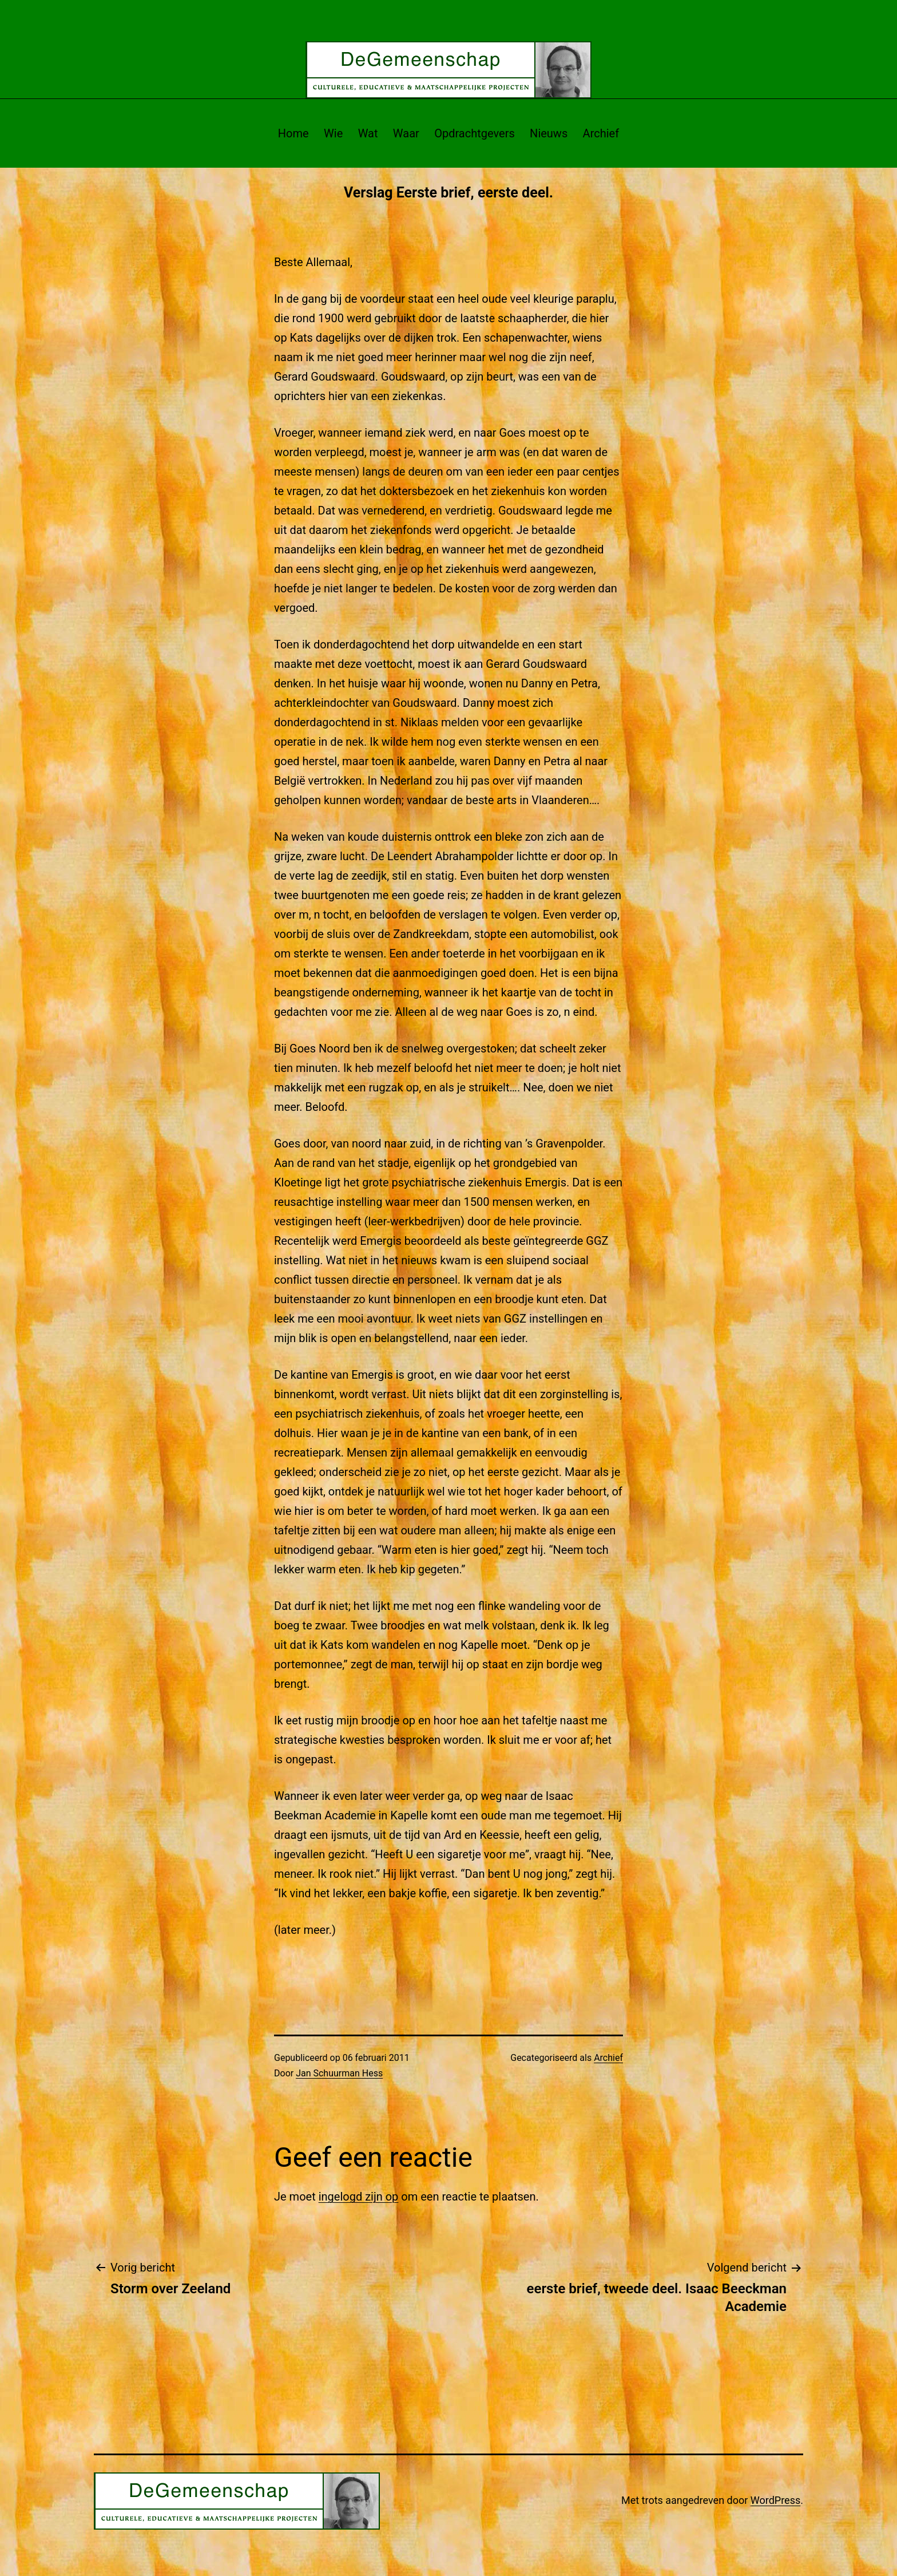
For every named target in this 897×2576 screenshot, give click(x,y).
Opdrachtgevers (474, 133)
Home (293, 133)
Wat (368, 133)
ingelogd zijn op (359, 2196)
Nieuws (548, 133)
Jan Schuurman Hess (339, 2073)
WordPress (775, 2500)
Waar (406, 133)
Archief (601, 133)
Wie (333, 133)
